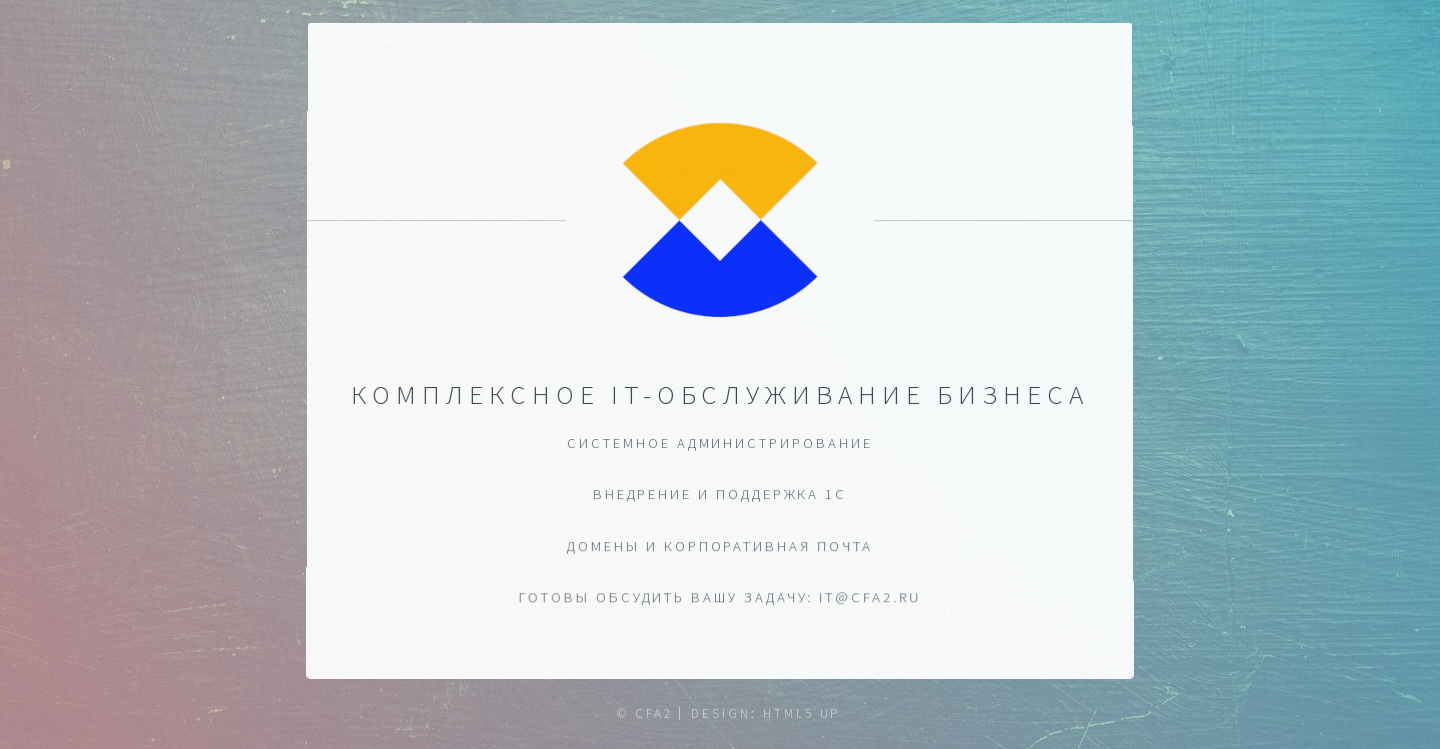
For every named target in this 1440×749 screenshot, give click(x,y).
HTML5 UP (801, 713)
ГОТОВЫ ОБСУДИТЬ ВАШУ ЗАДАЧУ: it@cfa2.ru (720, 598)
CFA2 (654, 713)
